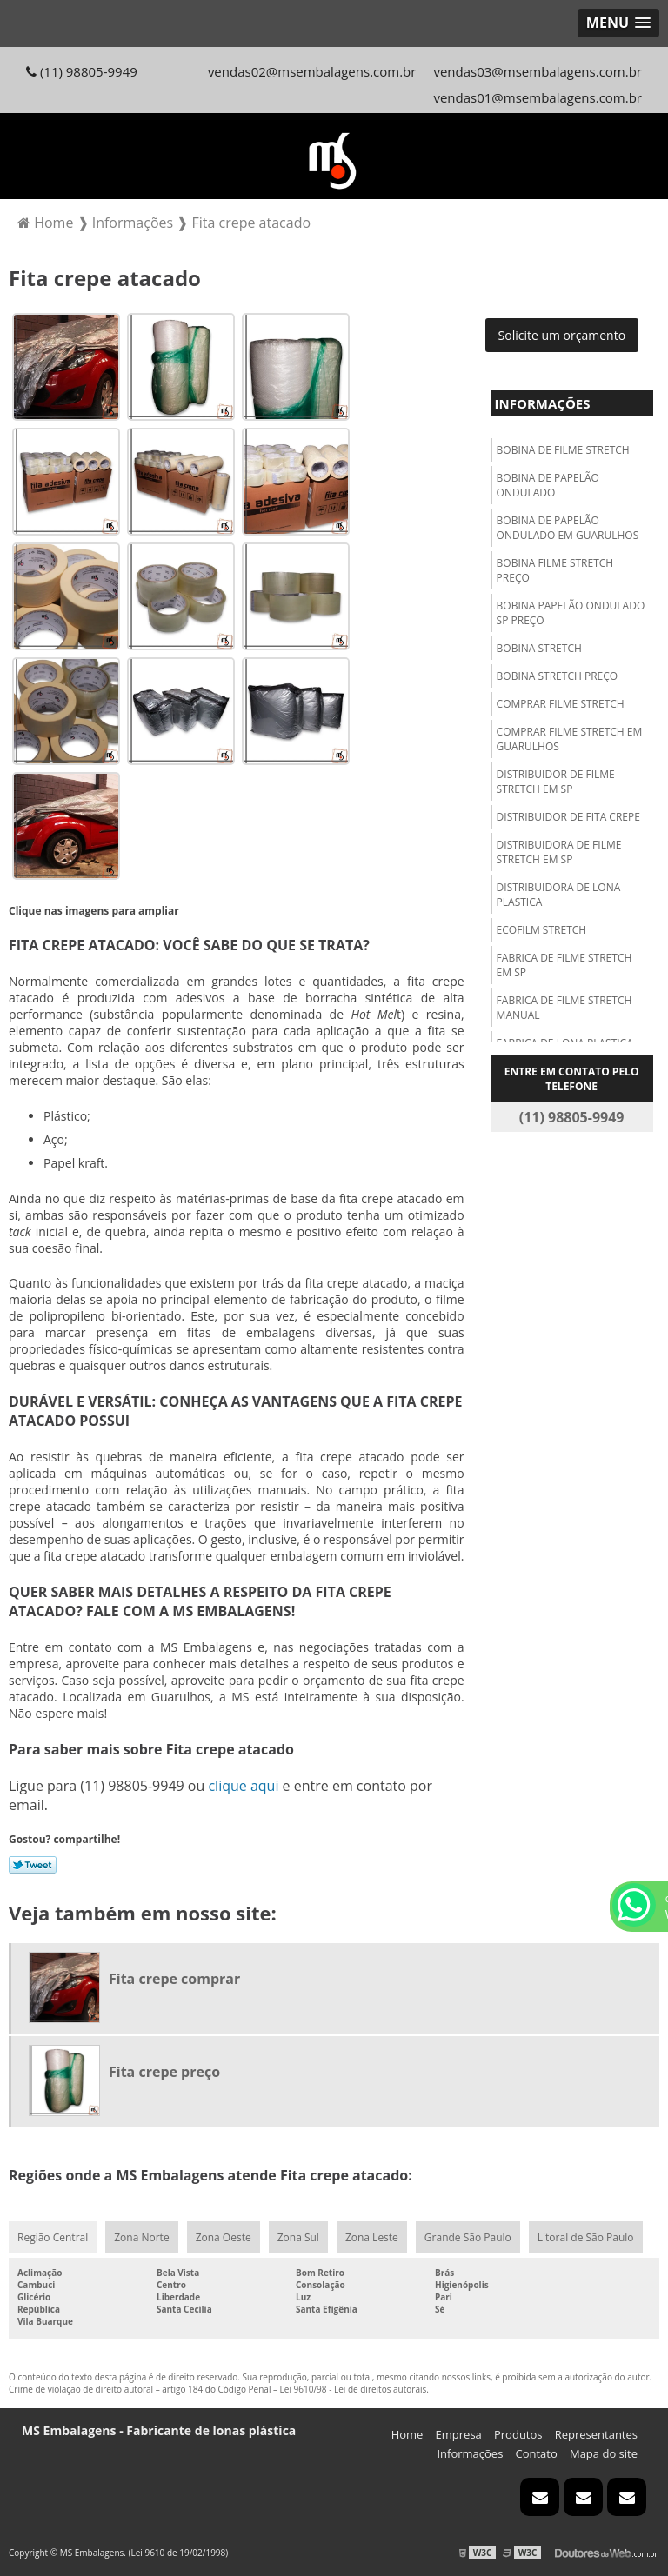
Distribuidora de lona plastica (559, 894)
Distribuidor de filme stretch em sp (556, 781)
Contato (537, 2453)
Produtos (518, 2434)
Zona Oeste (223, 2237)
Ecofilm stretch (542, 929)
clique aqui (243, 1785)
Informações (543, 403)
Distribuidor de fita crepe (568, 816)
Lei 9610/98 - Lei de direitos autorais (353, 2389)
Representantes (596, 2434)
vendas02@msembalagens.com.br (312, 71)
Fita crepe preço (164, 2071)
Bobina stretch (539, 648)
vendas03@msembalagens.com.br (537, 71)
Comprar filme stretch (561, 703)
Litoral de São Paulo (586, 2237)
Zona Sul (298, 2237)
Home (407, 2434)
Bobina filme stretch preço (555, 570)
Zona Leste (371, 2237)
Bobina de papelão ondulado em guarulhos (568, 527)
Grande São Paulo (467, 2237)
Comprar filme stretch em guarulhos (570, 739)
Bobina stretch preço (557, 676)
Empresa (459, 2434)
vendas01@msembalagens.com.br (537, 97)
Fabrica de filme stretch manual (564, 1007)
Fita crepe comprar (174, 1978)
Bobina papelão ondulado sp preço (571, 613)
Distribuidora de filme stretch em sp (559, 852)
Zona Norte (141, 2237)
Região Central (52, 2237)
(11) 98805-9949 (81, 71)
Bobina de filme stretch (563, 450)
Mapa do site (604, 2453)
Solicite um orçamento (562, 335)
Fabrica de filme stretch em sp (564, 965)
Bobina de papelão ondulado (548, 485)
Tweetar (33, 1865)
